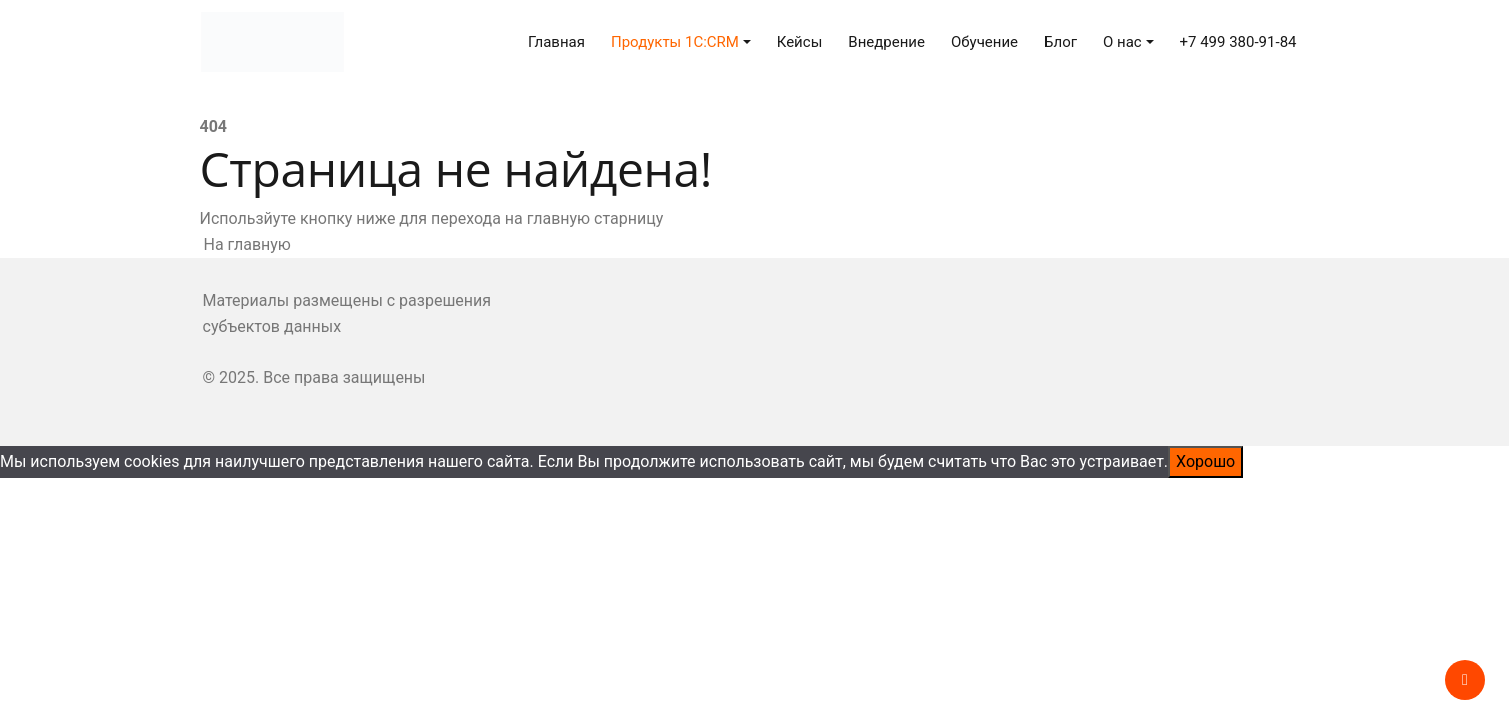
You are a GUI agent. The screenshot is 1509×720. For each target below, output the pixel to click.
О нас (1122, 42)
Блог (1060, 42)
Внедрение (886, 42)
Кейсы (800, 42)
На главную (245, 244)
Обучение (984, 42)
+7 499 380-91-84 (1238, 42)
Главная (556, 42)
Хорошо (1205, 461)
